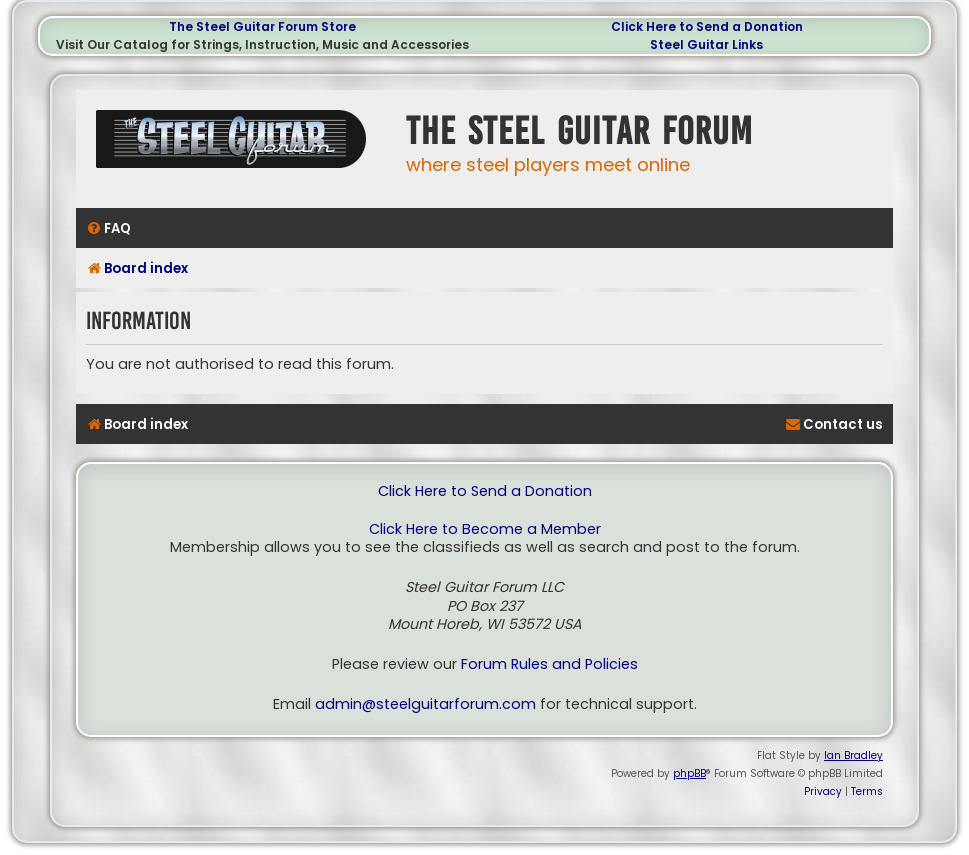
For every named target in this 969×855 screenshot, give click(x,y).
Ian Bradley (853, 755)
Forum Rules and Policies (549, 664)
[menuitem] (108, 228)
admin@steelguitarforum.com (425, 704)
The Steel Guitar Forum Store (262, 26)
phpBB (689, 773)
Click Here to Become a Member (485, 529)
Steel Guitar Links (706, 44)
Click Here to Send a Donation (707, 26)
